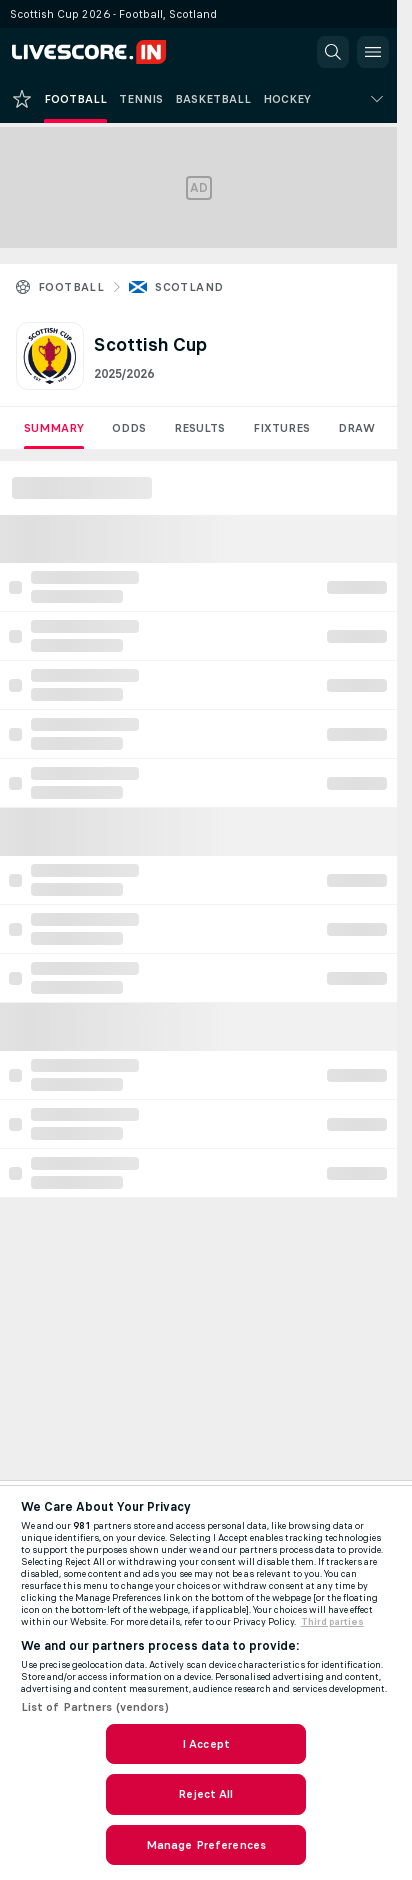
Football (71, 287)
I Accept (206, 1744)
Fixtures (281, 428)
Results (199, 428)
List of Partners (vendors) (95, 1707)
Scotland (189, 287)
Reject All (205, 1794)
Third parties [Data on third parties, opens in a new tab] (332, 1622)
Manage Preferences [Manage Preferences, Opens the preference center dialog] (206, 1845)
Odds (129, 428)
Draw (356, 428)
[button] (333, 52)
